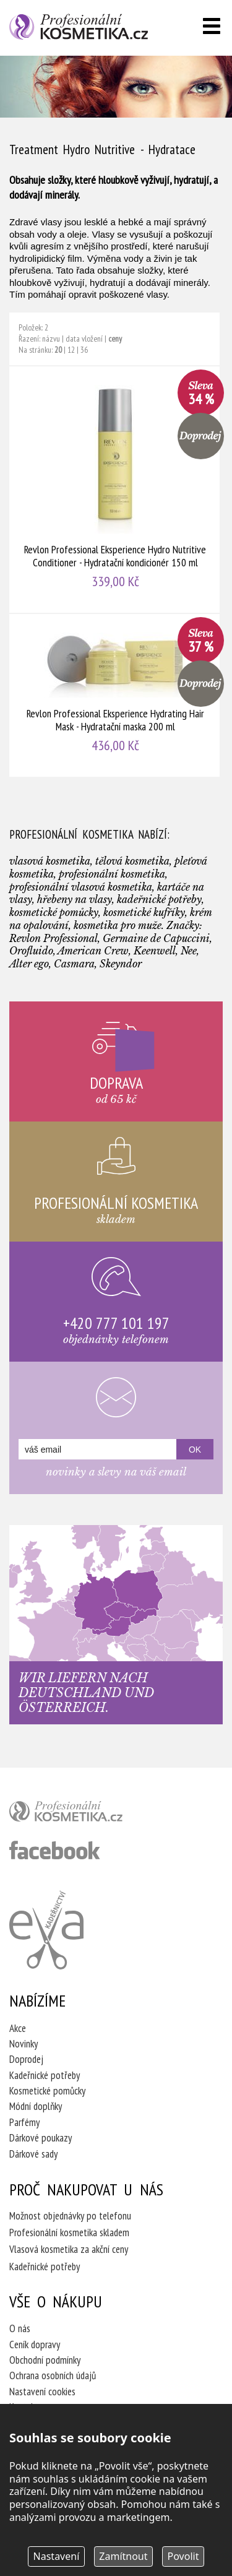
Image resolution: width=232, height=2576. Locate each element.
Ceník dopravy (34, 2344)
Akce (17, 2028)
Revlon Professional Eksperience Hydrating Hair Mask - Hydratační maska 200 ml (115, 695)
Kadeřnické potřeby (44, 2075)
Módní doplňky (35, 2106)
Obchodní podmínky (44, 2360)
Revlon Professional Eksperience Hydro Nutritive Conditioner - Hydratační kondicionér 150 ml (115, 489)
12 (71, 349)
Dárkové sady (33, 2154)
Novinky (23, 2044)
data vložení (84, 338)
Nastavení (56, 2556)
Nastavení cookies (42, 2391)
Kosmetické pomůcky (47, 2091)
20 (58, 349)
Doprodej (26, 2059)
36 (84, 349)
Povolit (183, 2556)
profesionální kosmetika (86, 1814)
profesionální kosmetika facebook (54, 1850)
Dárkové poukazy (40, 2138)
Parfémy (24, 2122)
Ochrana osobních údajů (52, 2375)
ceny (115, 338)
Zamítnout (123, 2556)
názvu (51, 338)
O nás (19, 2328)
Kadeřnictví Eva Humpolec (46, 1929)
